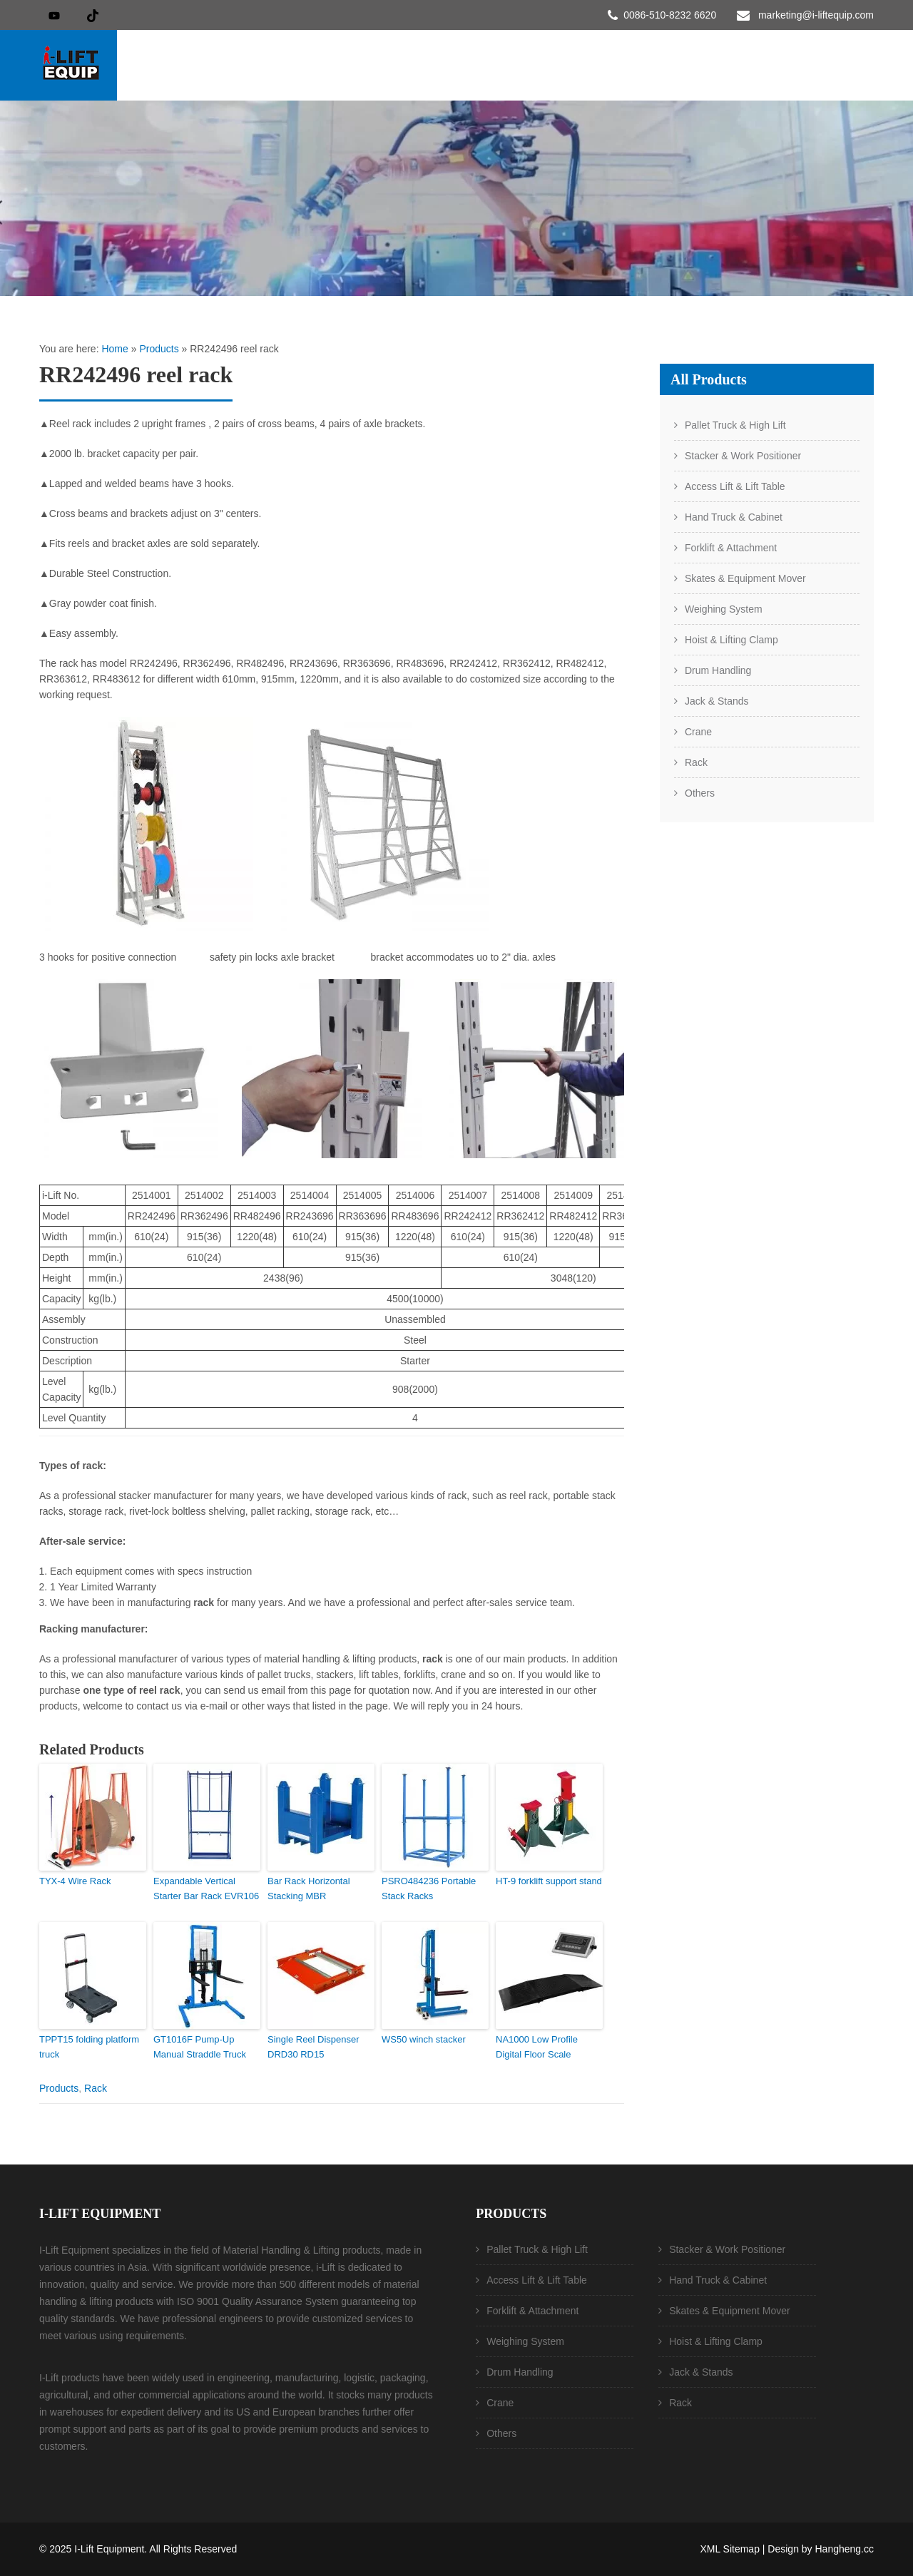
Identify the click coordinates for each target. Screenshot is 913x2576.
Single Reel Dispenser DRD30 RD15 (313, 2047)
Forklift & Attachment (731, 547)
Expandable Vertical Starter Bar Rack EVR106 (206, 1888)
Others (700, 793)
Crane (698, 731)
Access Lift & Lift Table (735, 486)
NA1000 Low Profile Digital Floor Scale (537, 2047)
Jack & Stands (717, 701)
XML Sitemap (730, 2549)
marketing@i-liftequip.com (816, 15)
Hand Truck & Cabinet (733, 517)
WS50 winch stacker (424, 2039)
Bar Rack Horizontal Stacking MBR (308, 1888)
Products (158, 348)
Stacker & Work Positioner (743, 455)
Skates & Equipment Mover (745, 578)
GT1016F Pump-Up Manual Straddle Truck (199, 2047)
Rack (95, 2088)
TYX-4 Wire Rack (75, 1881)
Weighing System (723, 609)
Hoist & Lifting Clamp (731, 639)
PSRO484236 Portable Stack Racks (429, 1888)
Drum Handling (718, 670)
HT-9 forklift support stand (549, 1881)
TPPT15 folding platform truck (89, 2047)
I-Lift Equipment (109, 2549)
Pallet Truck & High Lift (735, 425)
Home (114, 348)
